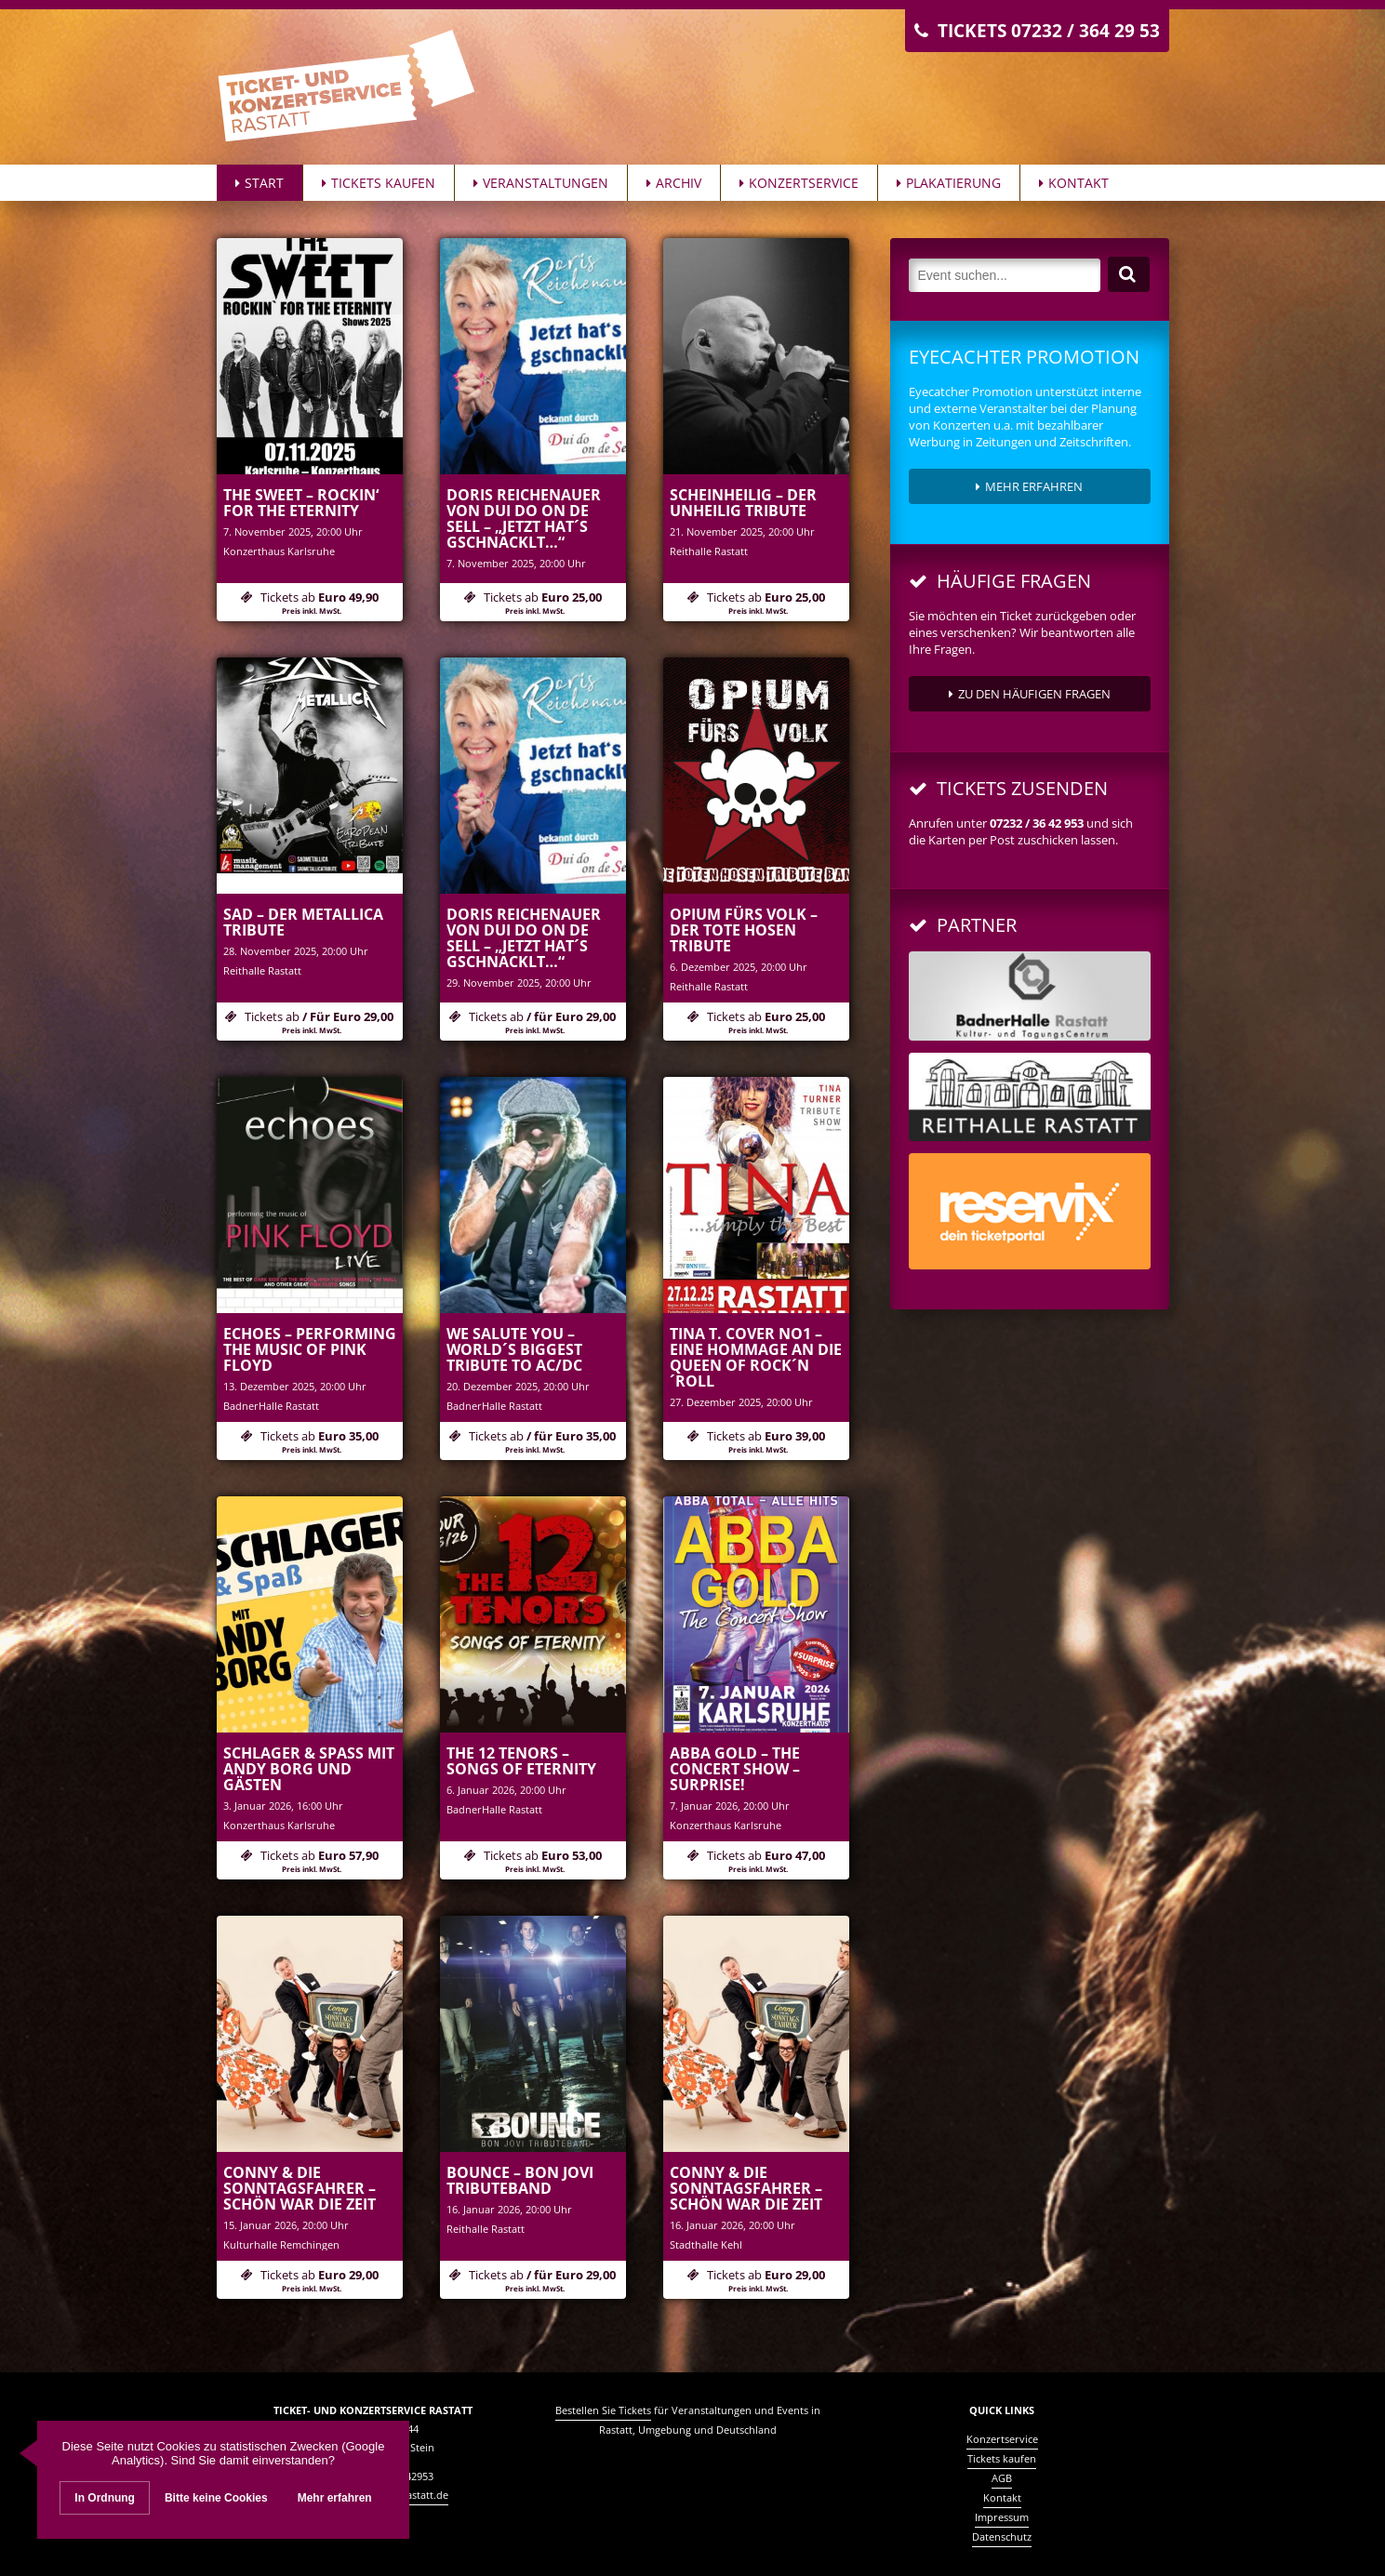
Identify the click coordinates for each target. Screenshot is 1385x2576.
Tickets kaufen (378, 183)
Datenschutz (1002, 2536)
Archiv (673, 183)
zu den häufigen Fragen (1030, 693)
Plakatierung (949, 183)
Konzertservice (799, 183)
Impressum (1002, 2517)
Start (259, 183)
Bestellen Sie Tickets (603, 2410)
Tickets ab (309, 602)
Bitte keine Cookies (216, 2498)
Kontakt (1074, 183)
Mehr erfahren (1029, 486)
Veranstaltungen (540, 183)
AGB (1002, 2478)
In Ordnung (104, 2498)
